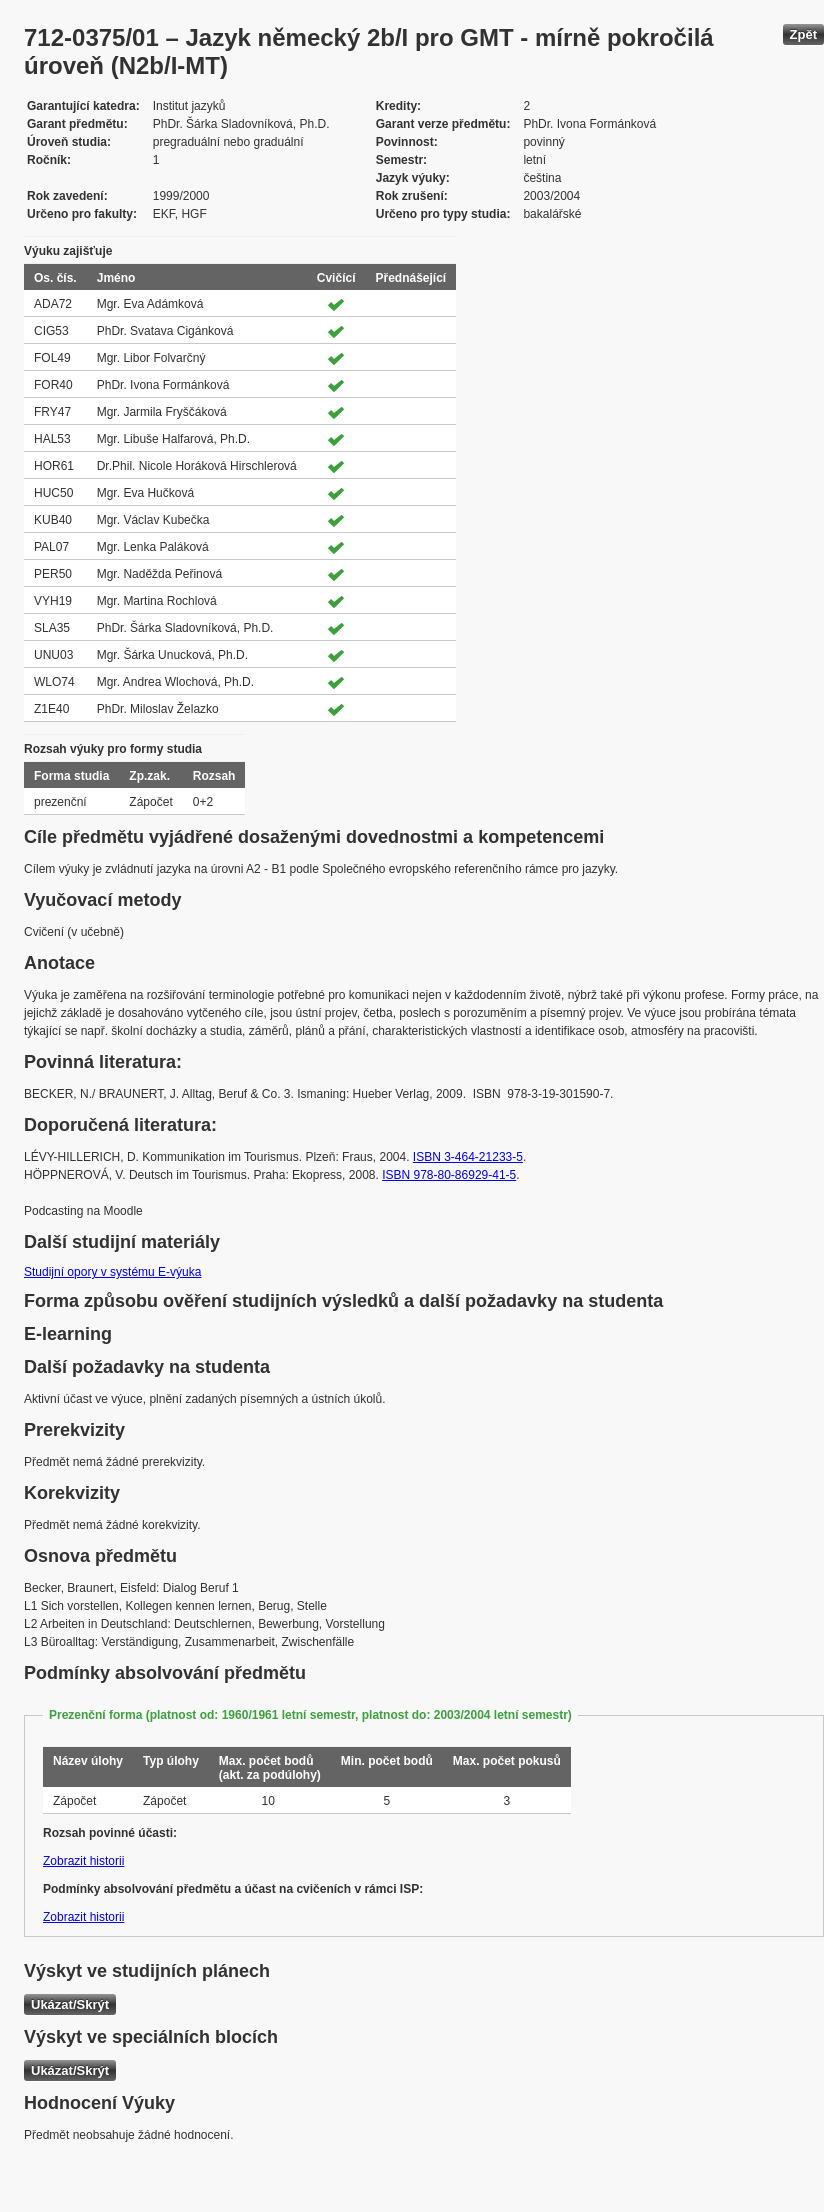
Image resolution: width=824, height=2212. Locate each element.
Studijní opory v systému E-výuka (112, 1272)
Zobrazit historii (83, 1861)
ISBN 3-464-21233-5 (468, 1157)
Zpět (803, 34)
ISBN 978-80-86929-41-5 (449, 1175)
